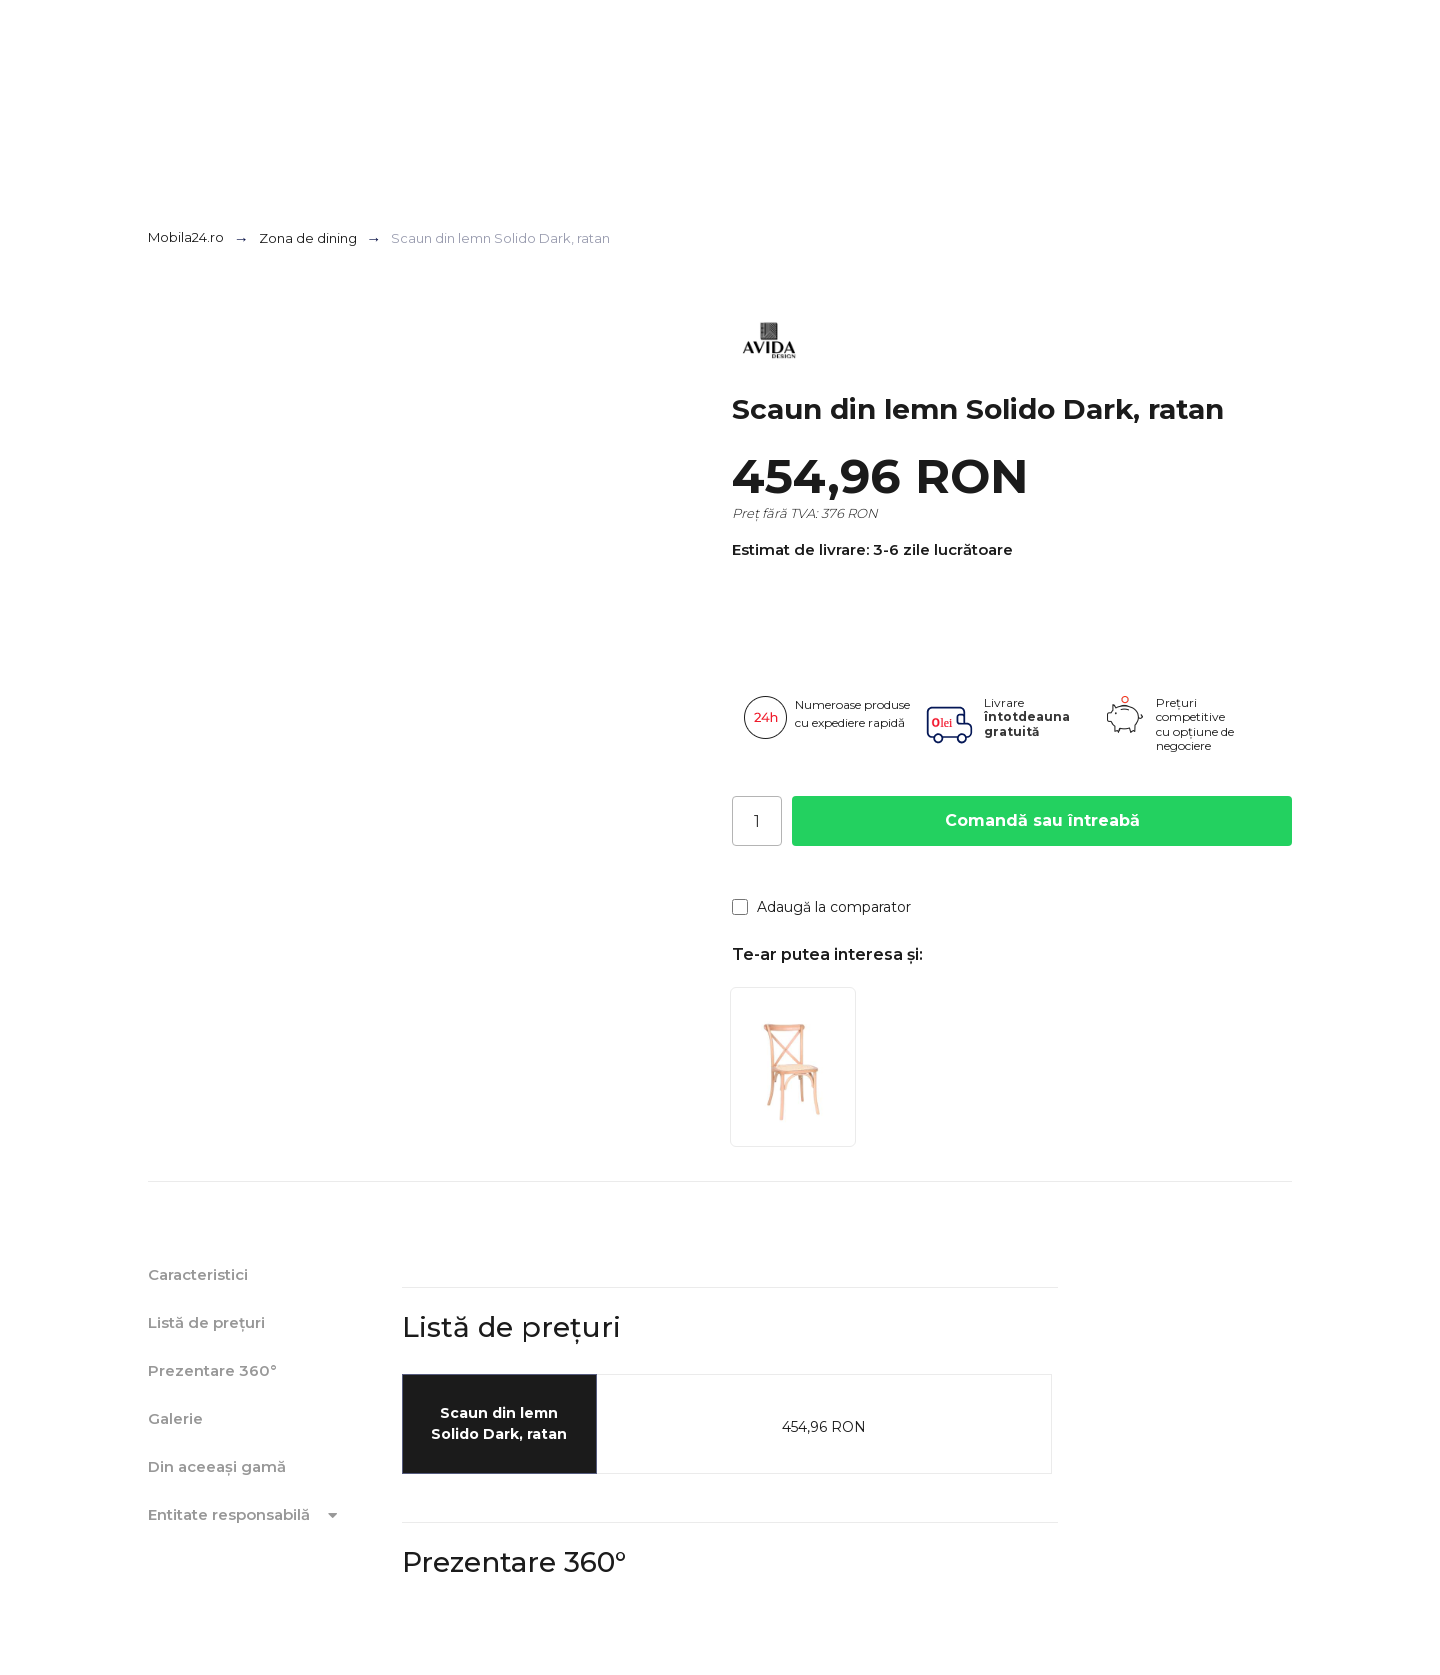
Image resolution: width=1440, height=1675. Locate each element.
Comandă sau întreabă (1042, 820)
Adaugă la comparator (821, 907)
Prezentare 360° (212, 1370)
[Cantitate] (757, 821)
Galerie (175, 1418)
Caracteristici (198, 1274)
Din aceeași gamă (217, 1466)
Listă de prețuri (206, 1322)
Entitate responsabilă (246, 1515)
